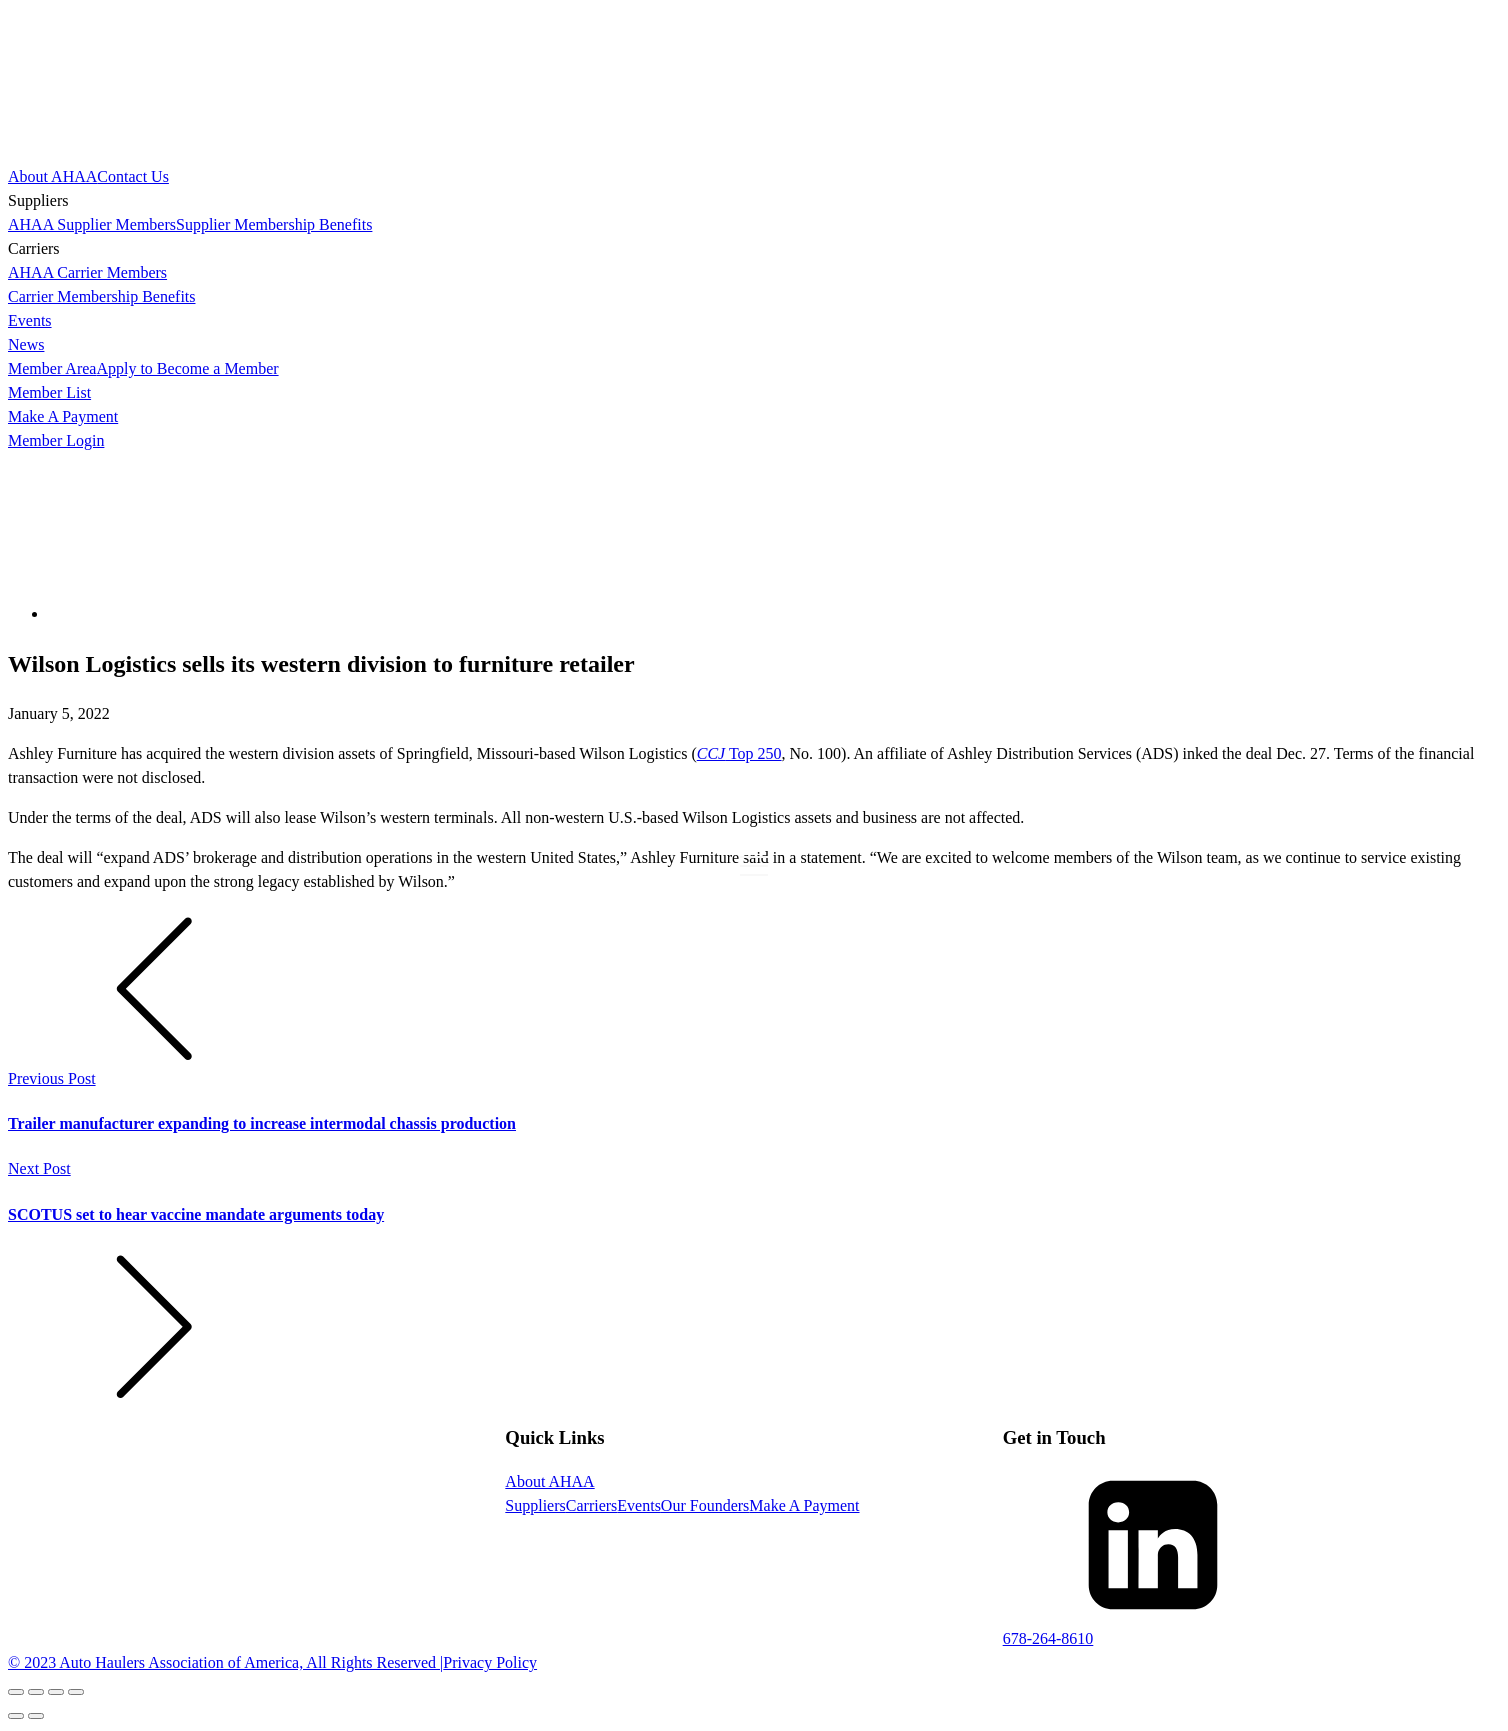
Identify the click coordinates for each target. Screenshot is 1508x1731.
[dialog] (754, 309)
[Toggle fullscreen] (56, 1692)
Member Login (56, 440)
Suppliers (535, 1505)
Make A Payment (63, 416)
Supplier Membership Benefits (274, 224)
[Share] (36, 1692)
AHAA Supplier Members (92, 224)
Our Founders (705, 1505)
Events (30, 320)
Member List (49, 392)
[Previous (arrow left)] (16, 1716)
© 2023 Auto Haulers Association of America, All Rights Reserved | (225, 1662)
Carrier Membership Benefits (102, 296)
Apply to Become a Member (187, 368)
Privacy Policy (490, 1662)
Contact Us (133, 176)
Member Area (52, 368)
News (26, 344)
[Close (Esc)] (16, 1692)
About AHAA (52, 176)
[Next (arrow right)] (36, 1716)
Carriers (592, 1505)
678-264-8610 (1048, 1638)
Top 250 (739, 753)
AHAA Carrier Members (87, 272)
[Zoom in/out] (76, 1692)
